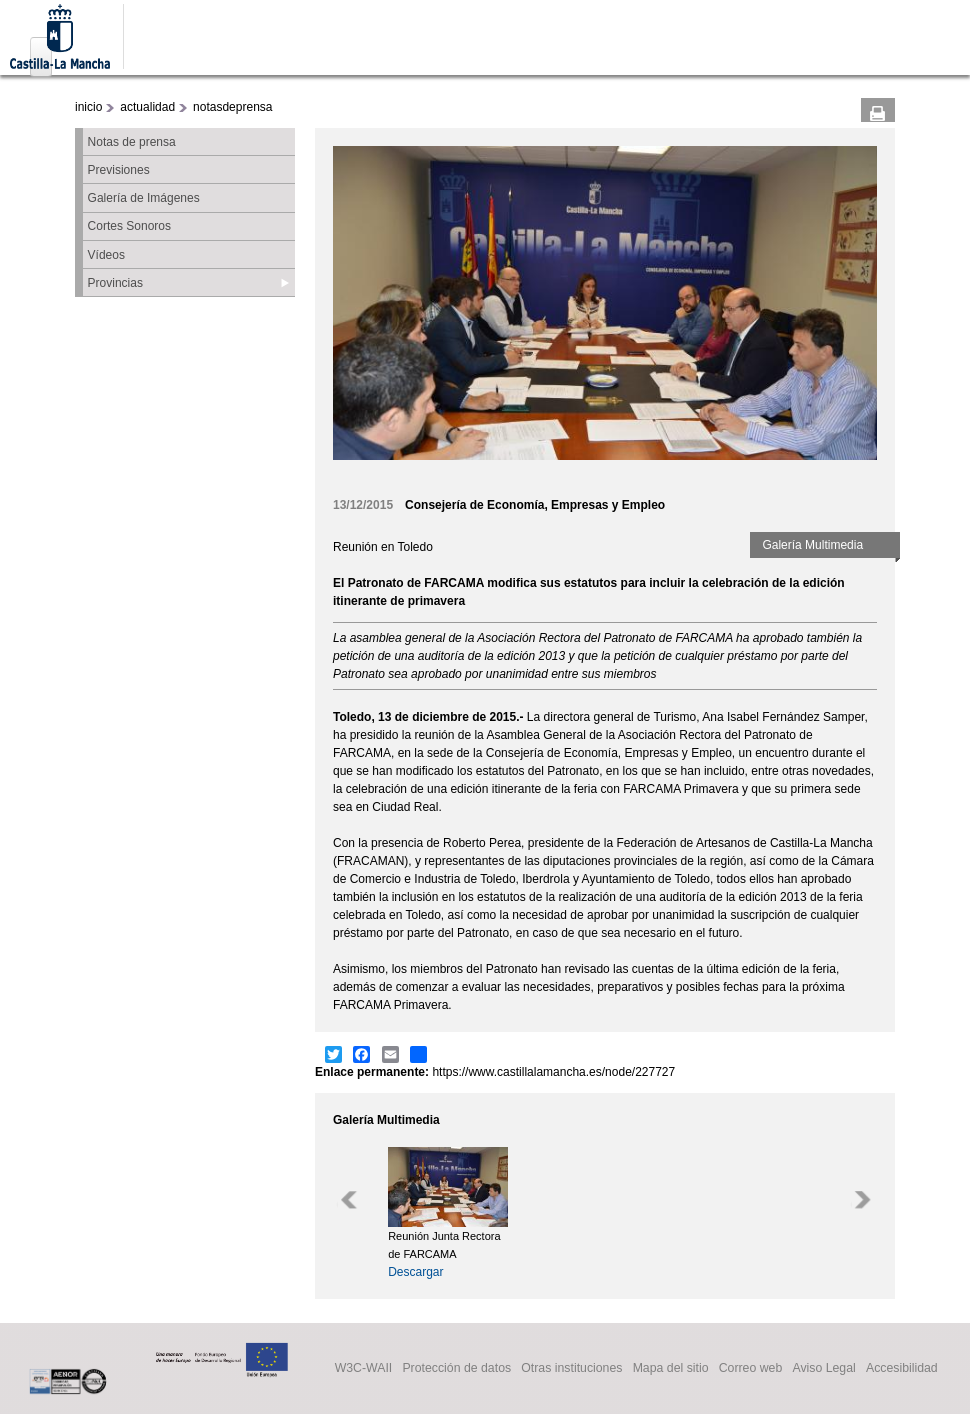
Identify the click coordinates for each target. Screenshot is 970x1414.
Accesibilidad (902, 1369)
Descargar (415, 1272)
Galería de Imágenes (144, 198)
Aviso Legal (823, 1369)
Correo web (751, 1369)
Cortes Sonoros (129, 226)
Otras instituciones (571, 1369)
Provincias (115, 283)
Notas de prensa (132, 142)
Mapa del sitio (671, 1369)
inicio (88, 107)
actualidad (147, 107)
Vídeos (106, 255)
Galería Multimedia (812, 545)
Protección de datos (456, 1369)
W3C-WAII (364, 1369)
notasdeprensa (232, 107)
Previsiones (119, 170)
